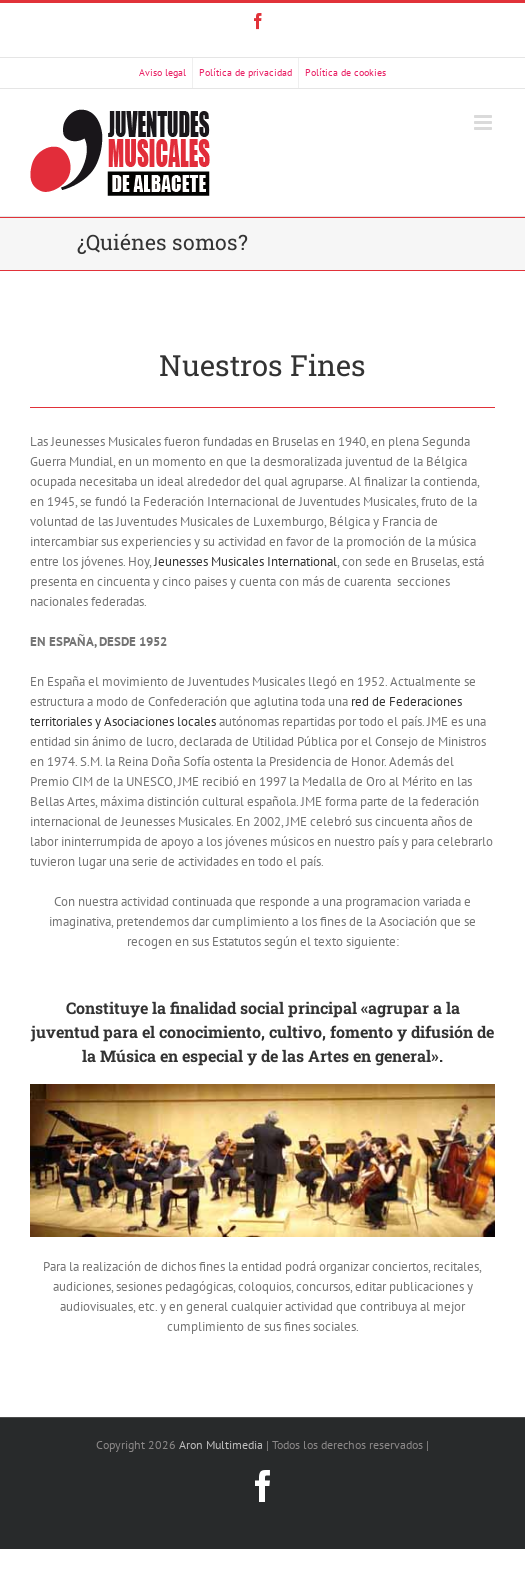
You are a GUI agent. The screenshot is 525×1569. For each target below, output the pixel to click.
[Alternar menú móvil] (484, 122)
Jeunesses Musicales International (245, 561)
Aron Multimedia (221, 1444)
